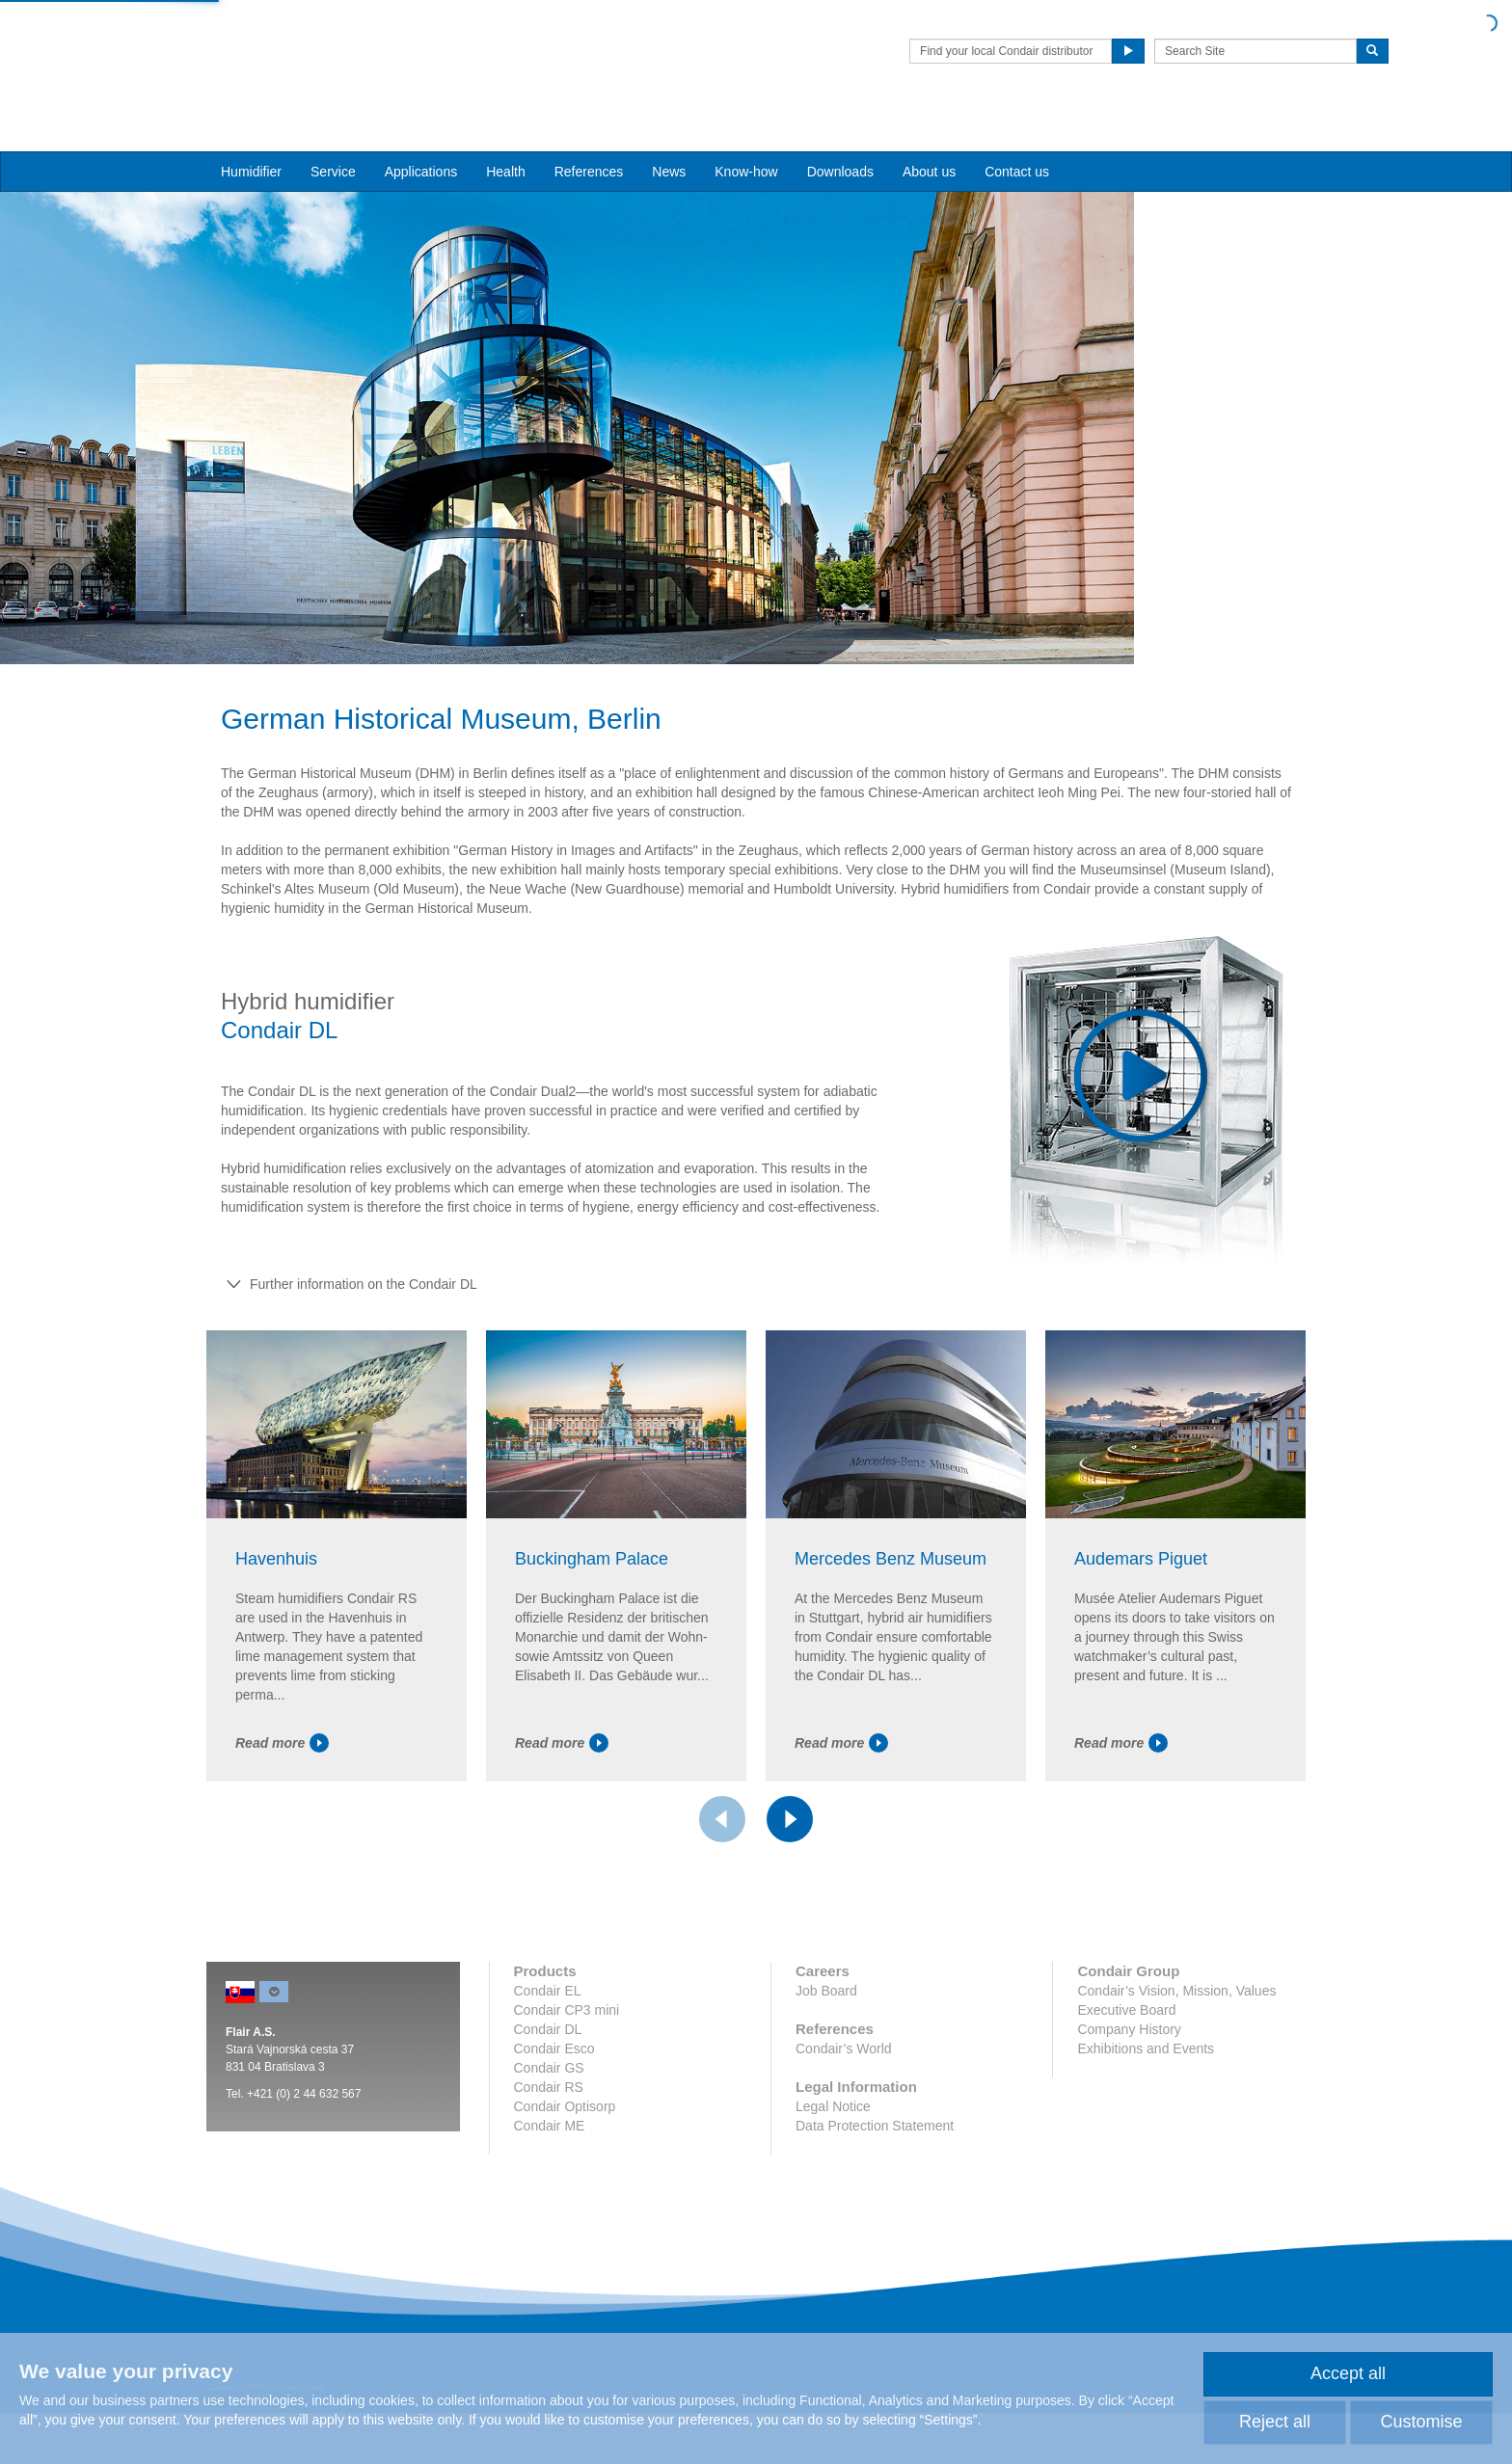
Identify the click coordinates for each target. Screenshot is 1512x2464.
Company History (1128, 2151)
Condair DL (548, 2151)
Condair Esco (554, 2171)
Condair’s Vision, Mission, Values (1176, 2113)
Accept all (1348, 2373)
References (589, 136)
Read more (282, 1864)
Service (333, 136)
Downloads (840, 136)
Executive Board (1126, 2132)
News (669, 136)
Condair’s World (844, 2171)
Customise (1421, 2421)
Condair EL (547, 2113)
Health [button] (505, 136)
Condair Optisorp (565, 2228)
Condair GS (549, 2190)
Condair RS (548, 2209)
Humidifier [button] (251, 136)
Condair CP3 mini (567, 2132)
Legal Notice (833, 2228)
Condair (317, 43)
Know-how (746, 136)
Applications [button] (421, 136)
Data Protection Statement (875, 2248)
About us (929, 136)
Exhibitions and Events (1145, 2171)
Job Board (826, 2113)
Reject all (1274, 2421)
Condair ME (549, 2248)
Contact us (1017, 136)
